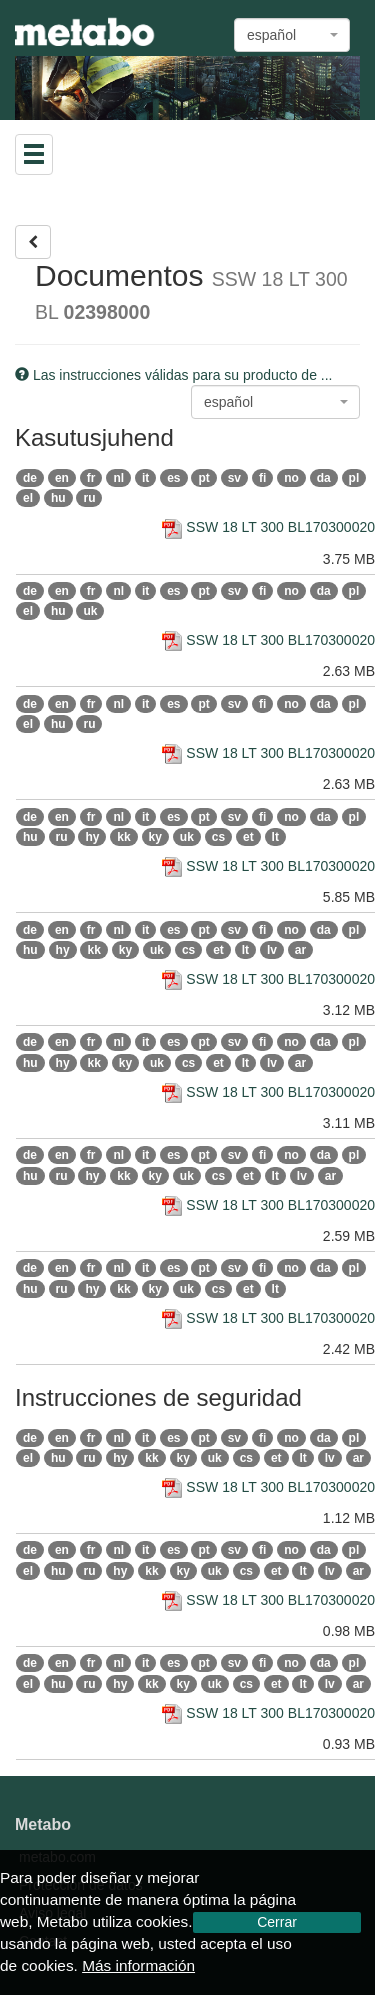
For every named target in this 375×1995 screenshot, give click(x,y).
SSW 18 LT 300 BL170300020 (268, 527)
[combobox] (292, 35)
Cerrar (277, 1922)
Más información (138, 1965)
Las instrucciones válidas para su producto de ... (174, 375)
